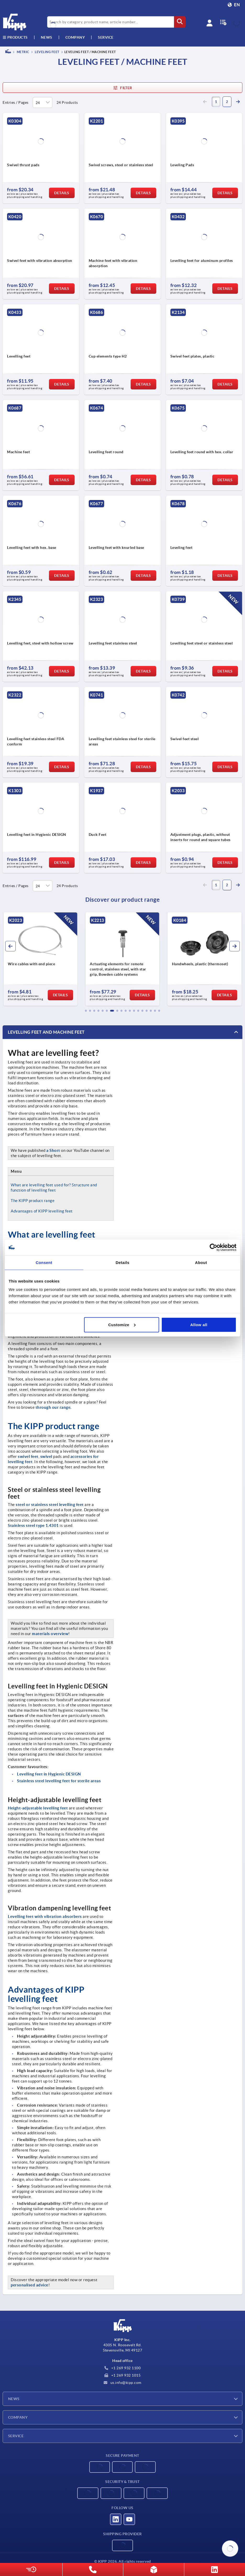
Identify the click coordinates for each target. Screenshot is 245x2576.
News (14, 2399)
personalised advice (29, 2285)
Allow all (198, 1324)
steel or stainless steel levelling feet (50, 1504)
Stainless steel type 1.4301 (33, 1525)
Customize (121, 1324)
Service (16, 2436)
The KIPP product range (32, 1201)
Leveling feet (46, 52)
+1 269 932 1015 (122, 2375)
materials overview (50, 1633)
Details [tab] (123, 1262)
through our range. (53, 1407)
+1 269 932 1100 (122, 2368)
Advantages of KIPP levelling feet (42, 1211)
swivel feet (28, 1456)
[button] (86, 1011)
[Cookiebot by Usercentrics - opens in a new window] (213, 1247)
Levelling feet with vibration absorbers (45, 1916)
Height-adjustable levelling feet (38, 1808)
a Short (53, 1150)
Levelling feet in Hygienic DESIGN (49, 1774)
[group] (40, 959)
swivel (46, 1456)
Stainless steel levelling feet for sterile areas (59, 1781)
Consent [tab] (44, 1262)
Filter (122, 87)
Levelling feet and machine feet (46, 1032)
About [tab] (201, 1262)
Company (75, 37)
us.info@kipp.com (122, 2382)
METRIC (22, 52)
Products (15, 37)
